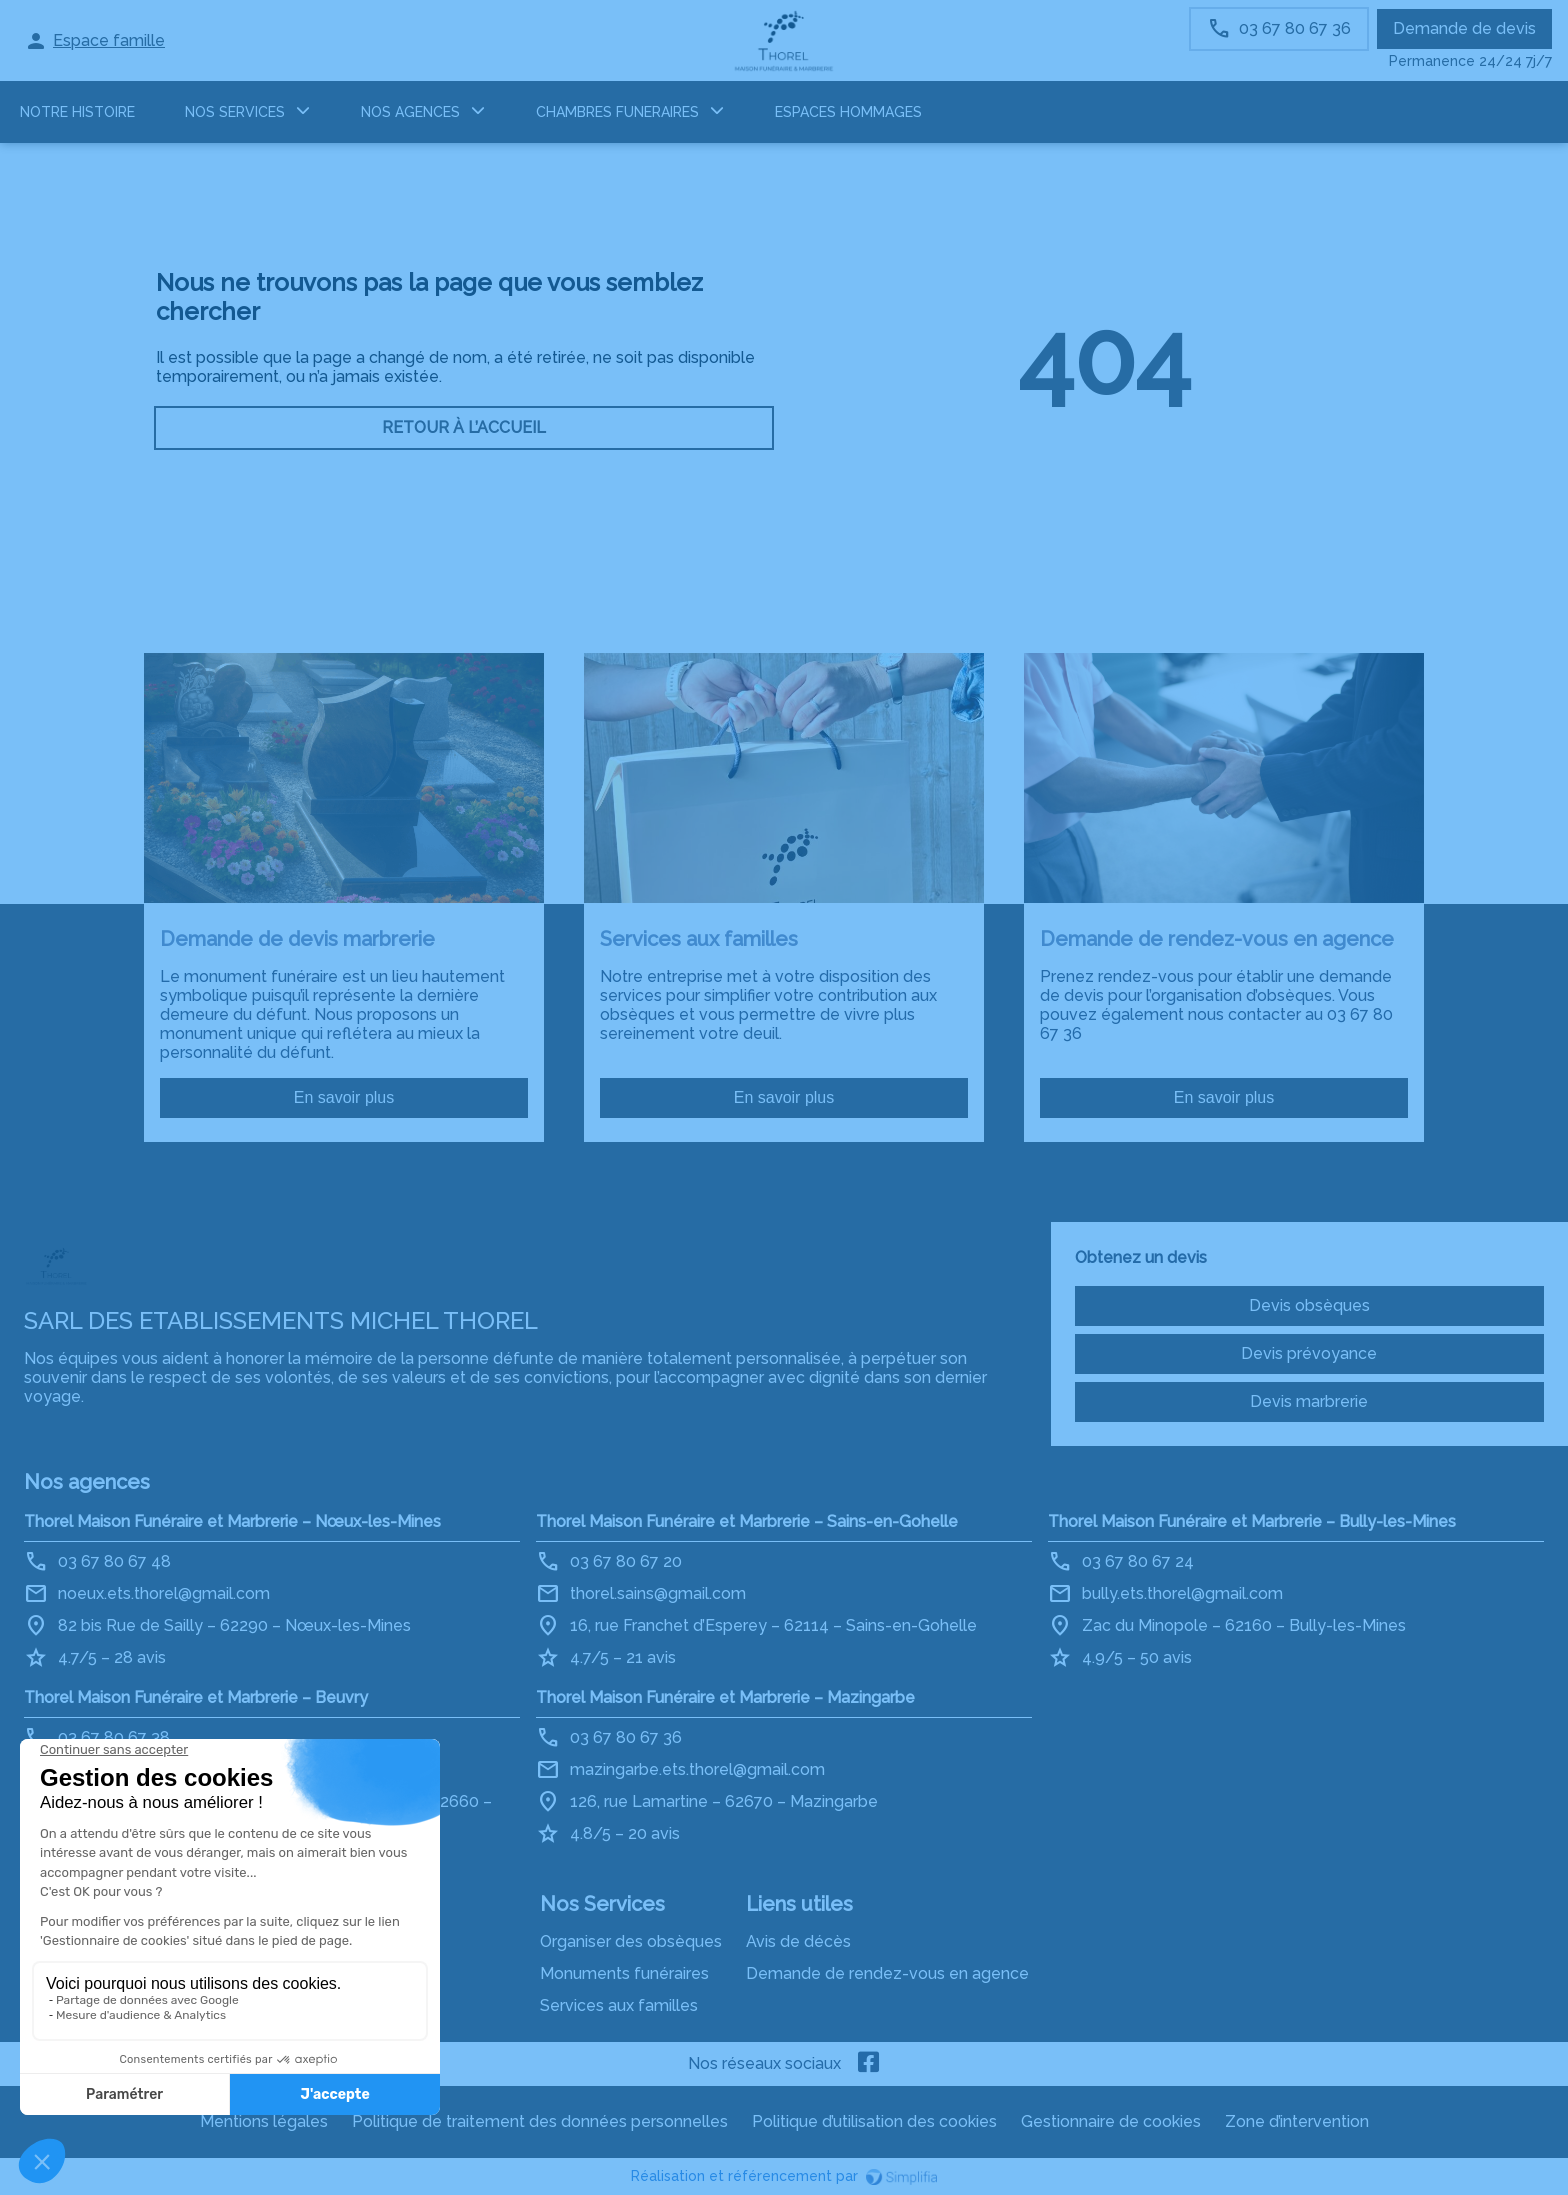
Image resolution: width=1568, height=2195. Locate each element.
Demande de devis (1464, 28)
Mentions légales (264, 2121)
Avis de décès (798, 1941)
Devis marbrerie (1309, 1401)
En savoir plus (344, 1097)
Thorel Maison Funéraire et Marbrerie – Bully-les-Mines (1252, 1521)
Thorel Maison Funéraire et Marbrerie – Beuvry (196, 1697)
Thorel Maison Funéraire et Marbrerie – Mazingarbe (725, 1697)
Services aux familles (619, 2005)
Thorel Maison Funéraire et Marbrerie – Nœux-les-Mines (232, 1521)
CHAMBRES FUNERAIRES (617, 112)
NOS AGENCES (410, 112)
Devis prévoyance (1309, 1353)
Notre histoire (77, 112)
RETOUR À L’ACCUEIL (464, 427)
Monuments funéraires (624, 1973)
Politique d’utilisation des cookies (874, 2121)
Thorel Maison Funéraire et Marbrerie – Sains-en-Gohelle (747, 1521)
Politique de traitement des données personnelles (540, 2121)
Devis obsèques (1309, 1305)
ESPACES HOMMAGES (848, 112)
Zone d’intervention (1297, 2121)
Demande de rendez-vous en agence (887, 1973)
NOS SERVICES (235, 112)
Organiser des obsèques (631, 1941)
